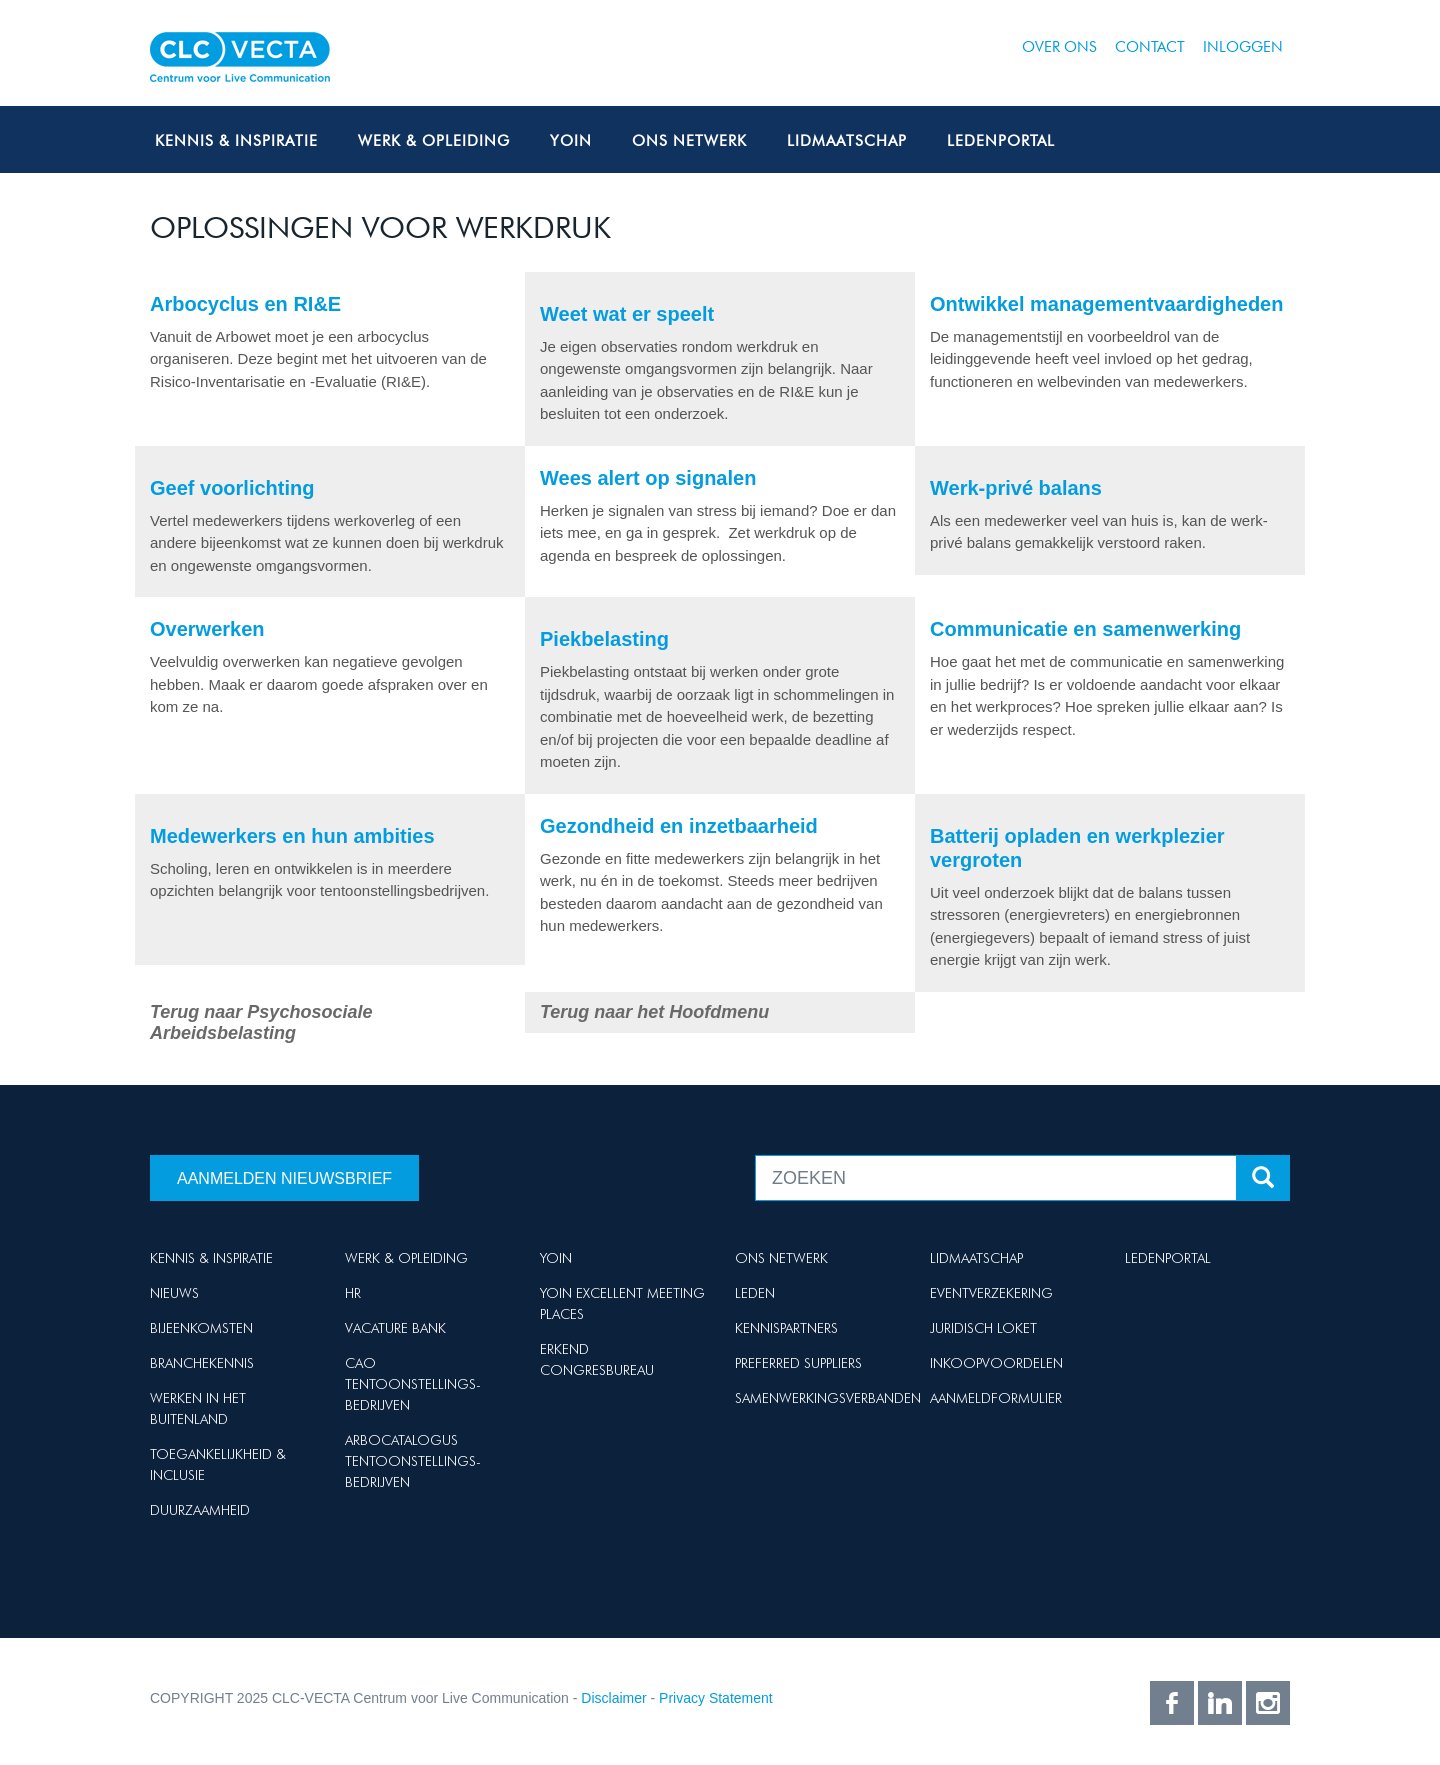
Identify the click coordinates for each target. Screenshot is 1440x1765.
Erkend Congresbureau (597, 1359)
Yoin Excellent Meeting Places (622, 1303)
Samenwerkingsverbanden (828, 1398)
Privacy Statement (716, 1698)
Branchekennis (202, 1363)
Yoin (571, 141)
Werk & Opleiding (434, 141)
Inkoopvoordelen (996, 1363)
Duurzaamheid (200, 1510)
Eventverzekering (991, 1293)
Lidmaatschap (847, 141)
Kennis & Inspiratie (236, 141)
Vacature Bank (395, 1328)
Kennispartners (786, 1328)
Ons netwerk (689, 141)
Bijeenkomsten (201, 1328)
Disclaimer (613, 1698)
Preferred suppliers (798, 1363)
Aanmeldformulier (996, 1398)
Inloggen (1243, 47)
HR (353, 1293)
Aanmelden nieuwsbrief (284, 1178)
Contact (1150, 47)
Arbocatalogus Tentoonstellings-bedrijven (413, 1461)
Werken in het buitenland (198, 1408)
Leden (755, 1293)
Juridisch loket (983, 1328)
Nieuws (174, 1293)
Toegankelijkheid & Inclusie (218, 1464)
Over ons (1059, 47)
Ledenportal (1001, 141)
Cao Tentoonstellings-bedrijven (413, 1384)
